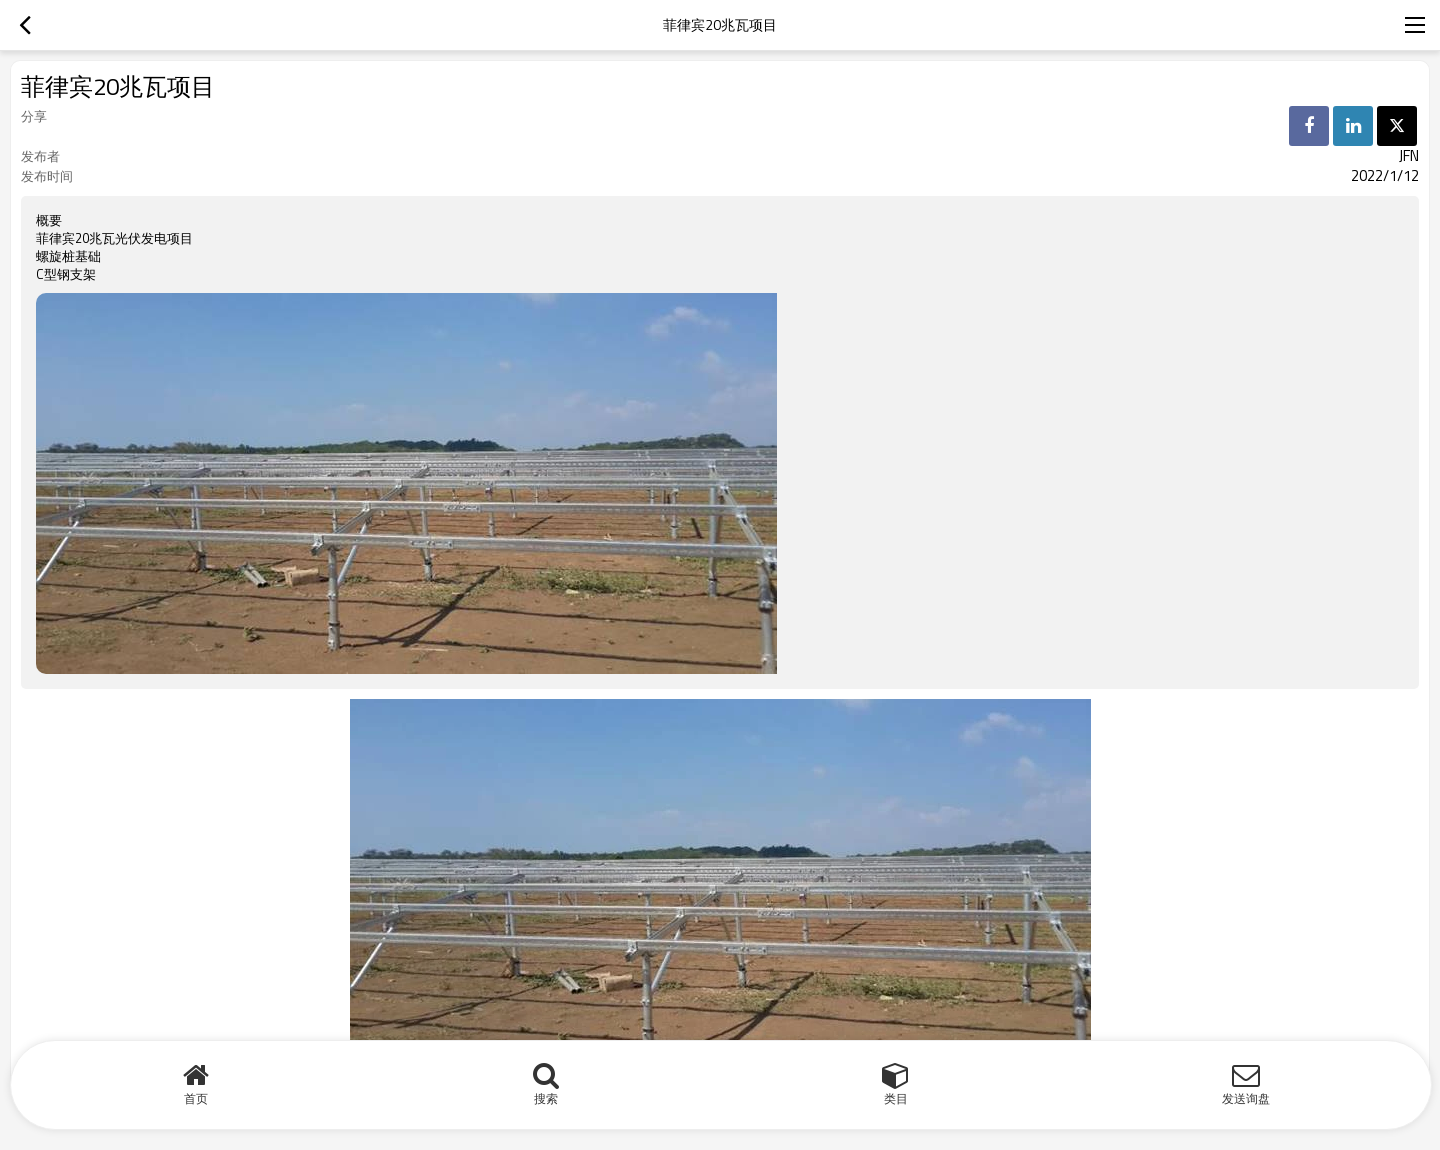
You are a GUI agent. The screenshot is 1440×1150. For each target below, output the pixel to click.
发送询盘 (1246, 1098)
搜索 (546, 1098)
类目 (896, 1098)
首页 (196, 1098)
